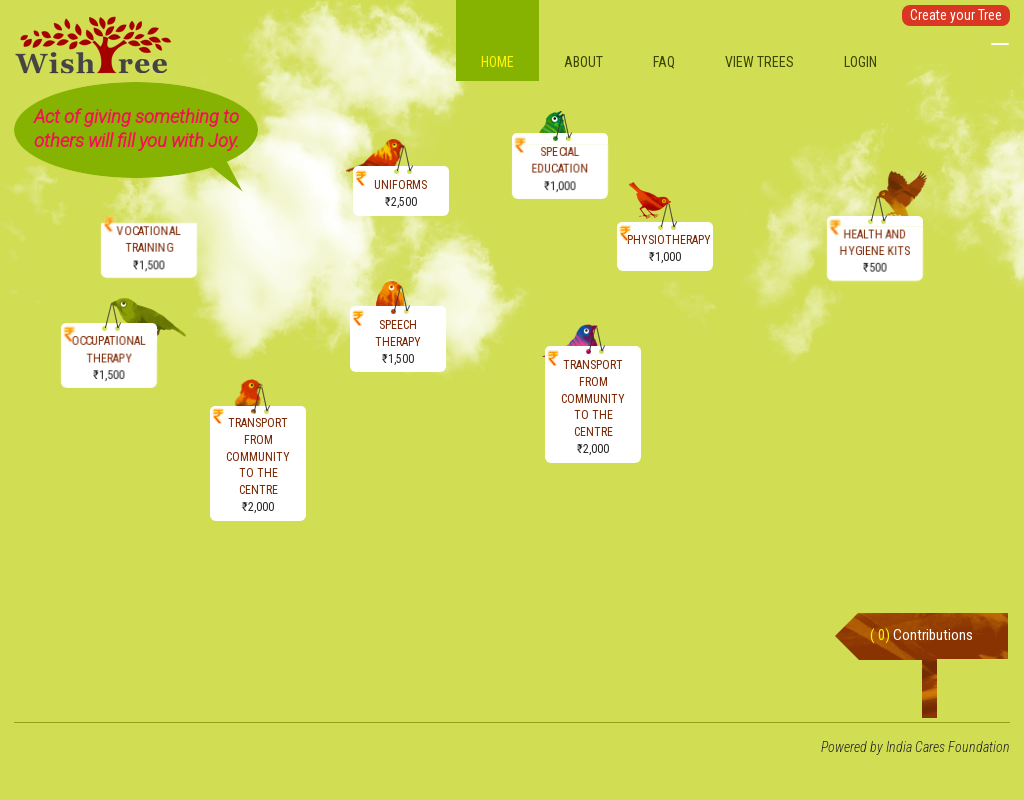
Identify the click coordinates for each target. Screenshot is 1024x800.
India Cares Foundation (948, 747)
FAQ (664, 62)
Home (497, 62)
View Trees (759, 62)
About (583, 62)
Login (860, 62)
